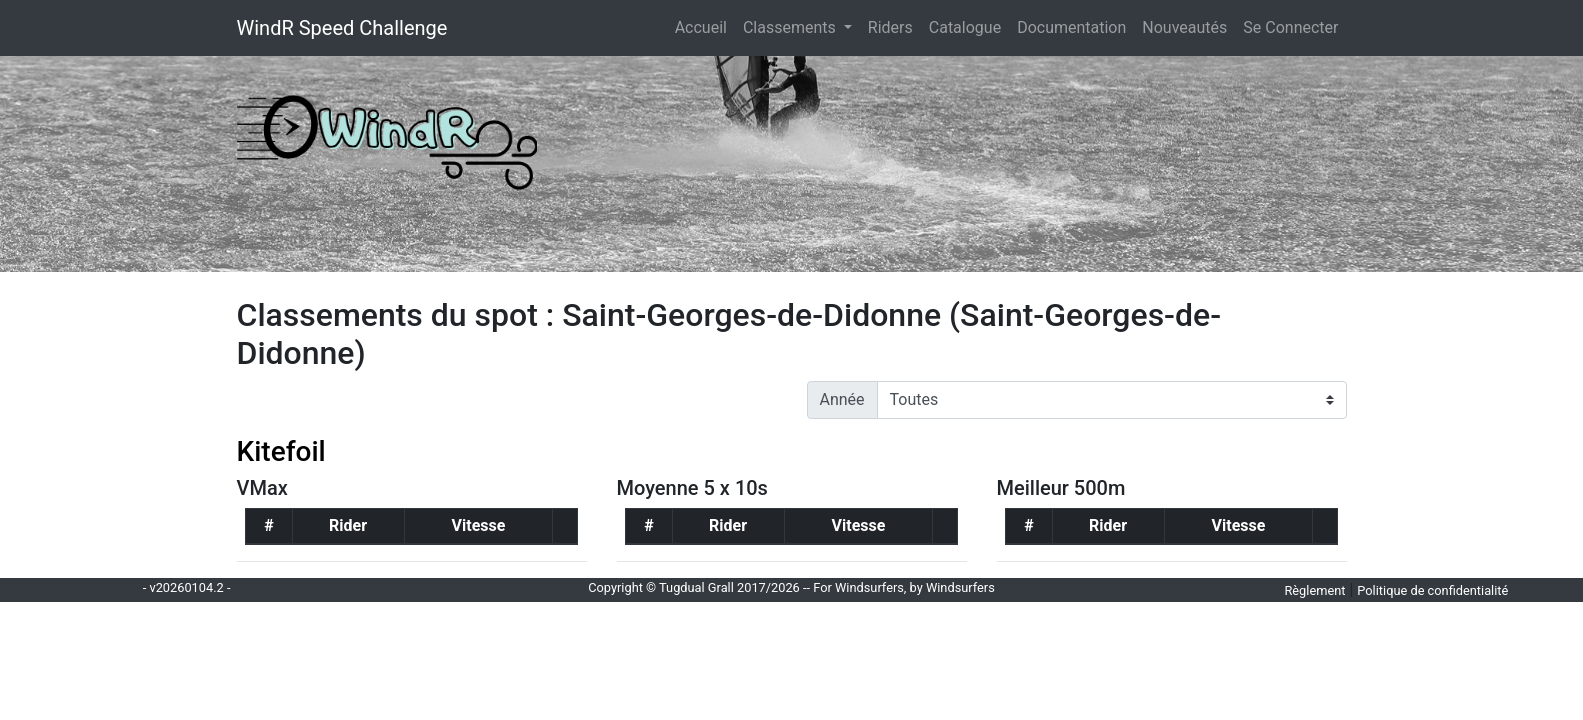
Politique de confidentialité (1432, 590)
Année (842, 399)
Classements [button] (791, 27)
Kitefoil (281, 451)
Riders (890, 27)
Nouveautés (1184, 27)
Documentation (1071, 27)
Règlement (1314, 590)
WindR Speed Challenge (342, 28)
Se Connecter (1290, 27)
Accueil (705, 26)
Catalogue (965, 27)
